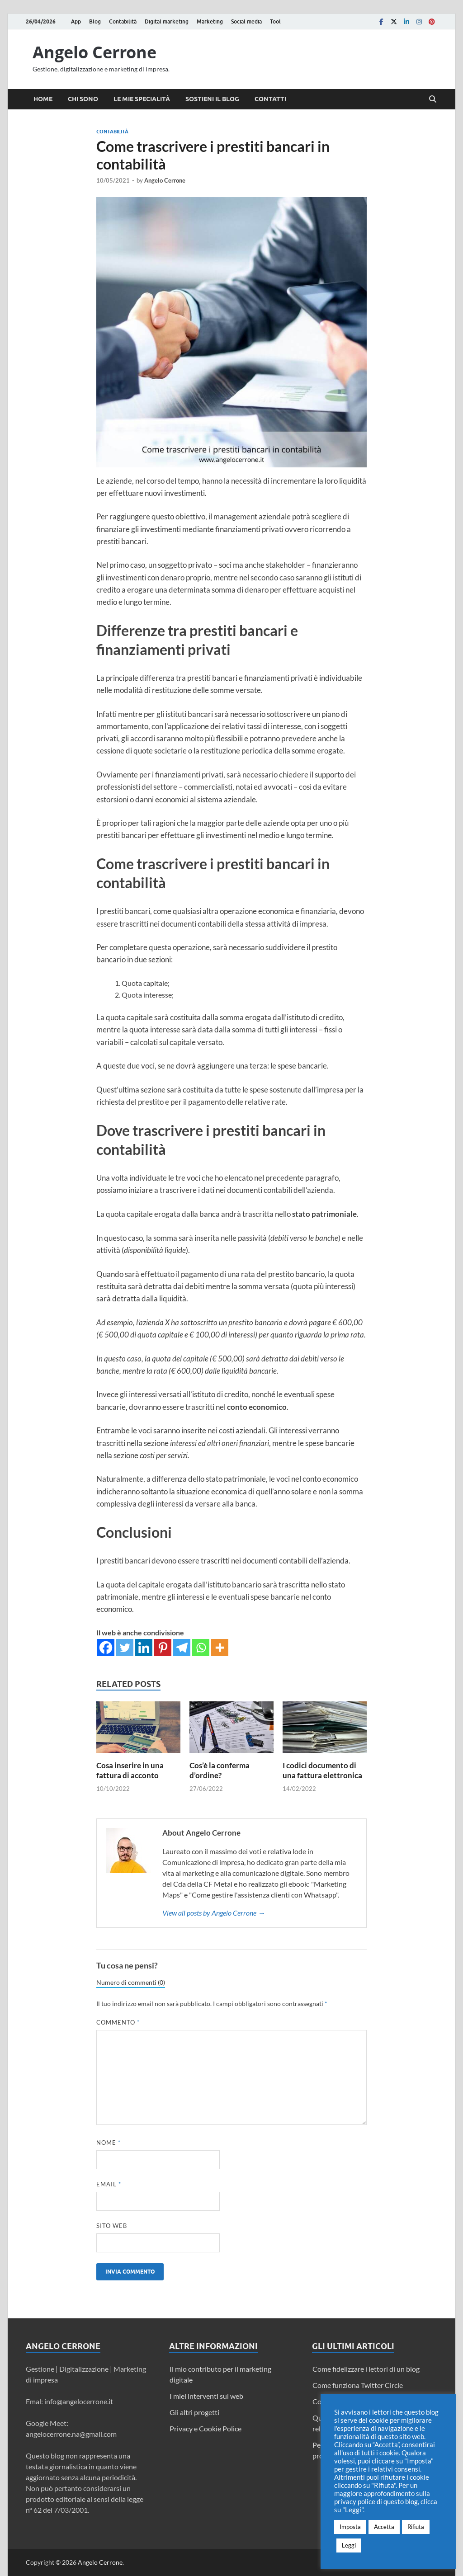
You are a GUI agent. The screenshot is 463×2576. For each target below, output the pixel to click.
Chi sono (83, 99)
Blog (95, 21)
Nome (108, 2142)
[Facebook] (105, 1647)
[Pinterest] (162, 1647)
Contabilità (123, 21)
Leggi (349, 2545)
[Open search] (432, 99)
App (76, 21)
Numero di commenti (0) (130, 1982)
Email (108, 2184)
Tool (275, 21)
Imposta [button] (350, 2526)
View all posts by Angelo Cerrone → (213, 1912)
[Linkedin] (143, 1647)
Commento (118, 2022)
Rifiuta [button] (415, 2526)
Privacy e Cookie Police (205, 2428)
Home (42, 99)
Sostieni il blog (212, 99)
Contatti (270, 99)
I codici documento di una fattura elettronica (322, 1770)
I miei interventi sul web (206, 2396)
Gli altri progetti (194, 2412)
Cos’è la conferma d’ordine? (219, 1770)
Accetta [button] (384, 2526)
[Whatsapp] (200, 1647)
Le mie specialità (141, 99)
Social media (246, 21)
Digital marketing (167, 21)
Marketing (210, 21)
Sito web (111, 2225)
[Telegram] (181, 1647)
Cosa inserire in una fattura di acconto (130, 1770)
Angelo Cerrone (94, 52)
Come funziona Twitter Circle (357, 2385)
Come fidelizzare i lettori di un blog (366, 2368)
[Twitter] (124, 1647)
